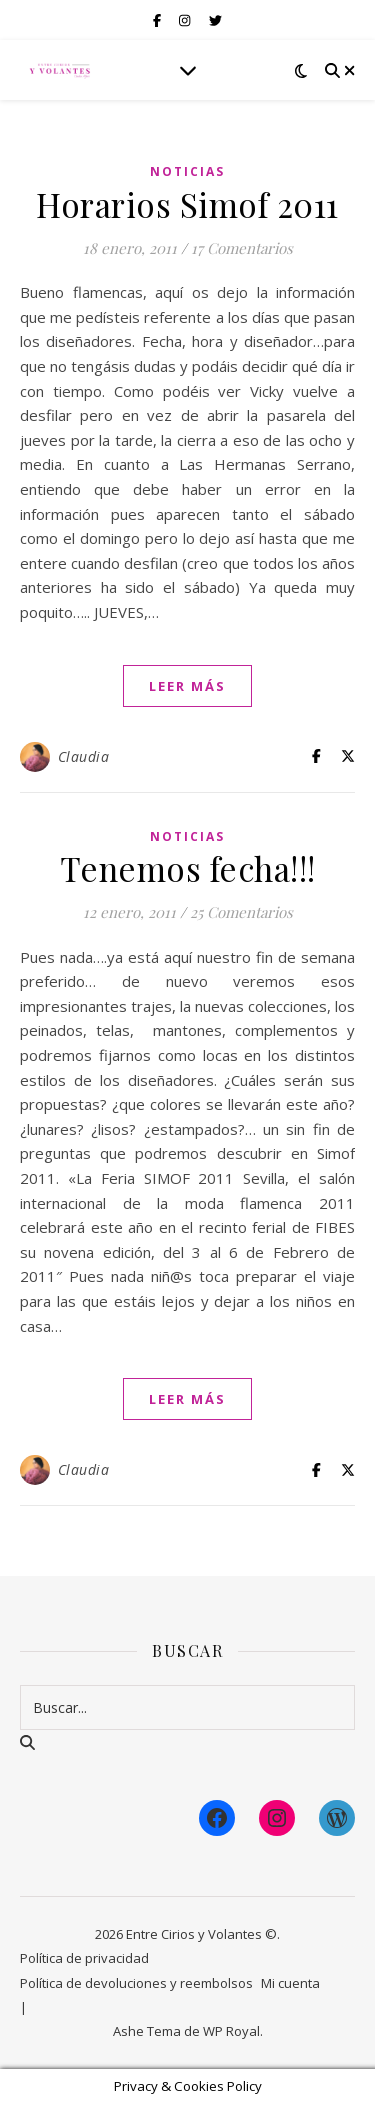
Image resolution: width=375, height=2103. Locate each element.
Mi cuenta (290, 1983)
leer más (187, 686)
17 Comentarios (242, 248)
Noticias (187, 171)
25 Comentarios (241, 912)
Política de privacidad (84, 1958)
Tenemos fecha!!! (188, 868)
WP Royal (231, 2031)
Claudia (84, 756)
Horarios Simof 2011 (187, 204)
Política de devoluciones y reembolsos (136, 1983)
